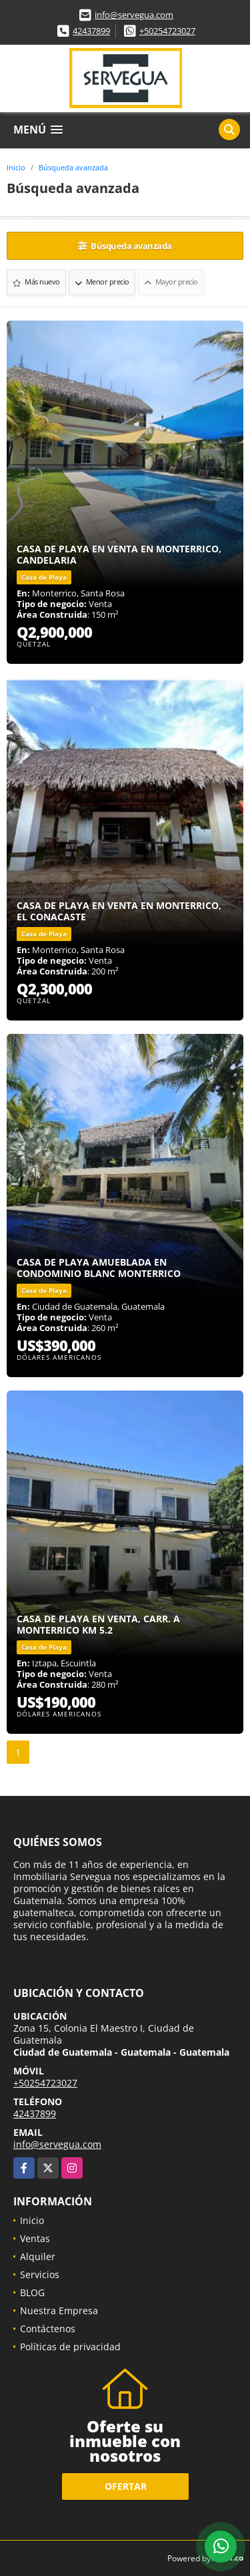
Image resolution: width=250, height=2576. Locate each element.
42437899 (91, 31)
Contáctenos (47, 2328)
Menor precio (102, 282)
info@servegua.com (134, 15)
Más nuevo (36, 282)
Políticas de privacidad (70, 2346)
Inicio (16, 167)
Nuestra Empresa (59, 2310)
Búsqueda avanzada (73, 167)
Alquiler (37, 2256)
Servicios (39, 2274)
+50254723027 (167, 31)
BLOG (32, 2292)
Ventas (35, 2238)
